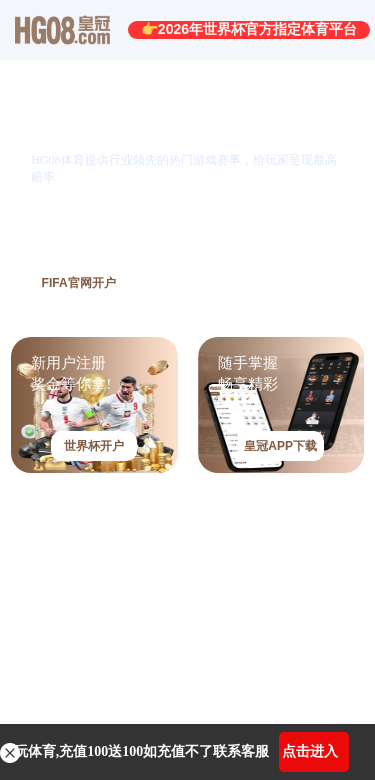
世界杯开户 (94, 446)
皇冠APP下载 (280, 446)
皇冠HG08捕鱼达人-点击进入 (124, 677)
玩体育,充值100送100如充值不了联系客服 (142, 751)
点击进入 (310, 751)
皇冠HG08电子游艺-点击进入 (124, 604)
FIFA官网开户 (79, 283)
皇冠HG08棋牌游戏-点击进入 (124, 530)
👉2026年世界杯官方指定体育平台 (249, 29)
